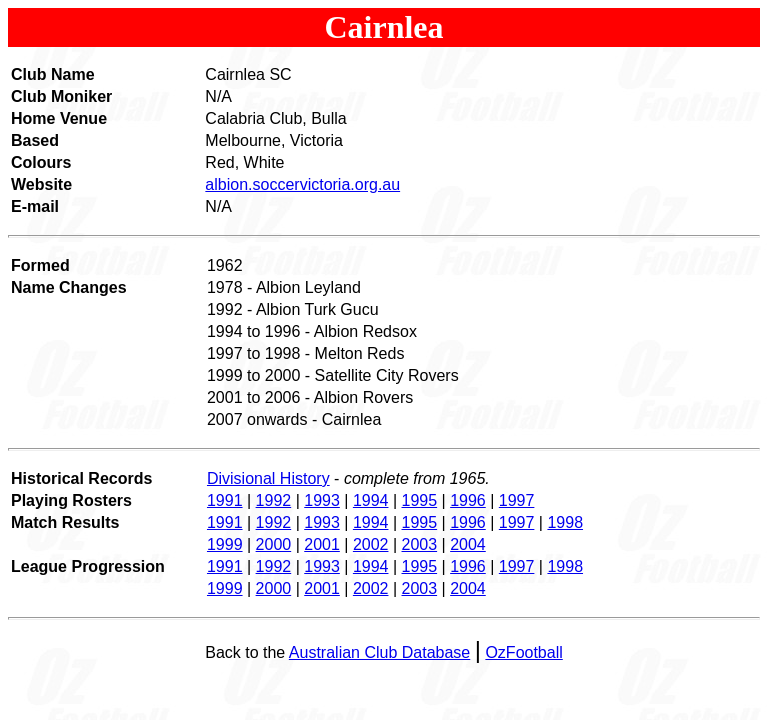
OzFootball (523, 652)
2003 (420, 544)
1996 (468, 500)
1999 (225, 544)
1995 (420, 500)
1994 (371, 500)
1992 (274, 500)
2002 (371, 544)
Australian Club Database (379, 652)
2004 (468, 544)
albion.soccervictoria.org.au (302, 184)
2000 (274, 544)
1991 (225, 500)
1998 (565, 522)
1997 (517, 500)
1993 (322, 500)
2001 (322, 544)
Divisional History (268, 478)
